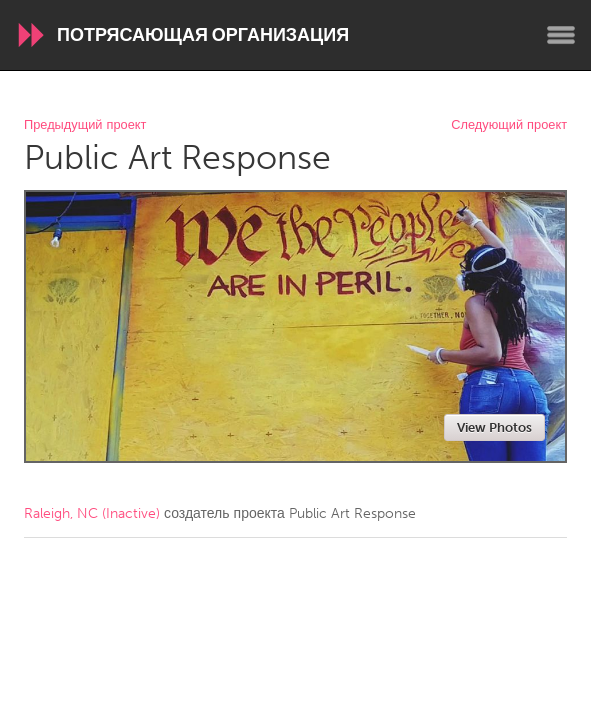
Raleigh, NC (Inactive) (92, 513)
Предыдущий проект (85, 125)
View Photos (494, 427)
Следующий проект (509, 125)
